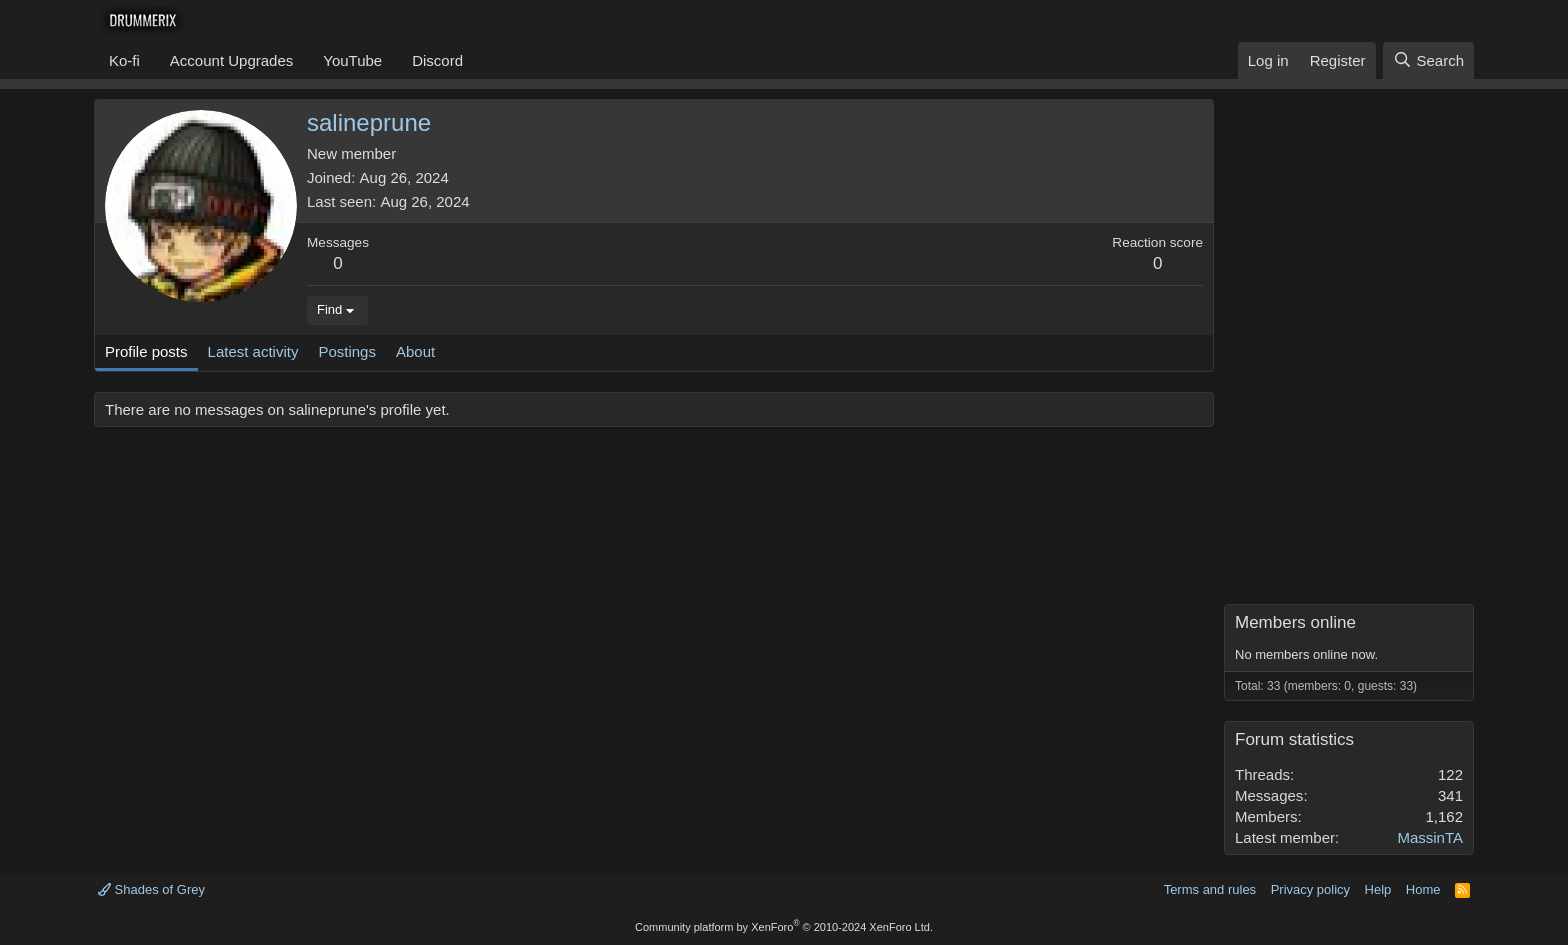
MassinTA (1430, 837)
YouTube (352, 60)
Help (1378, 889)
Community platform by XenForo (784, 927)
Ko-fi (124, 60)
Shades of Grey (151, 889)
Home (1423, 889)
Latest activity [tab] (253, 351)
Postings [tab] (347, 351)
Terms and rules (1210, 889)
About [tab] (415, 351)
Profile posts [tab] (146, 351)
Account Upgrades (231, 60)
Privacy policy (1310, 889)
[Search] (1428, 60)
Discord (437, 60)
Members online (1295, 622)
